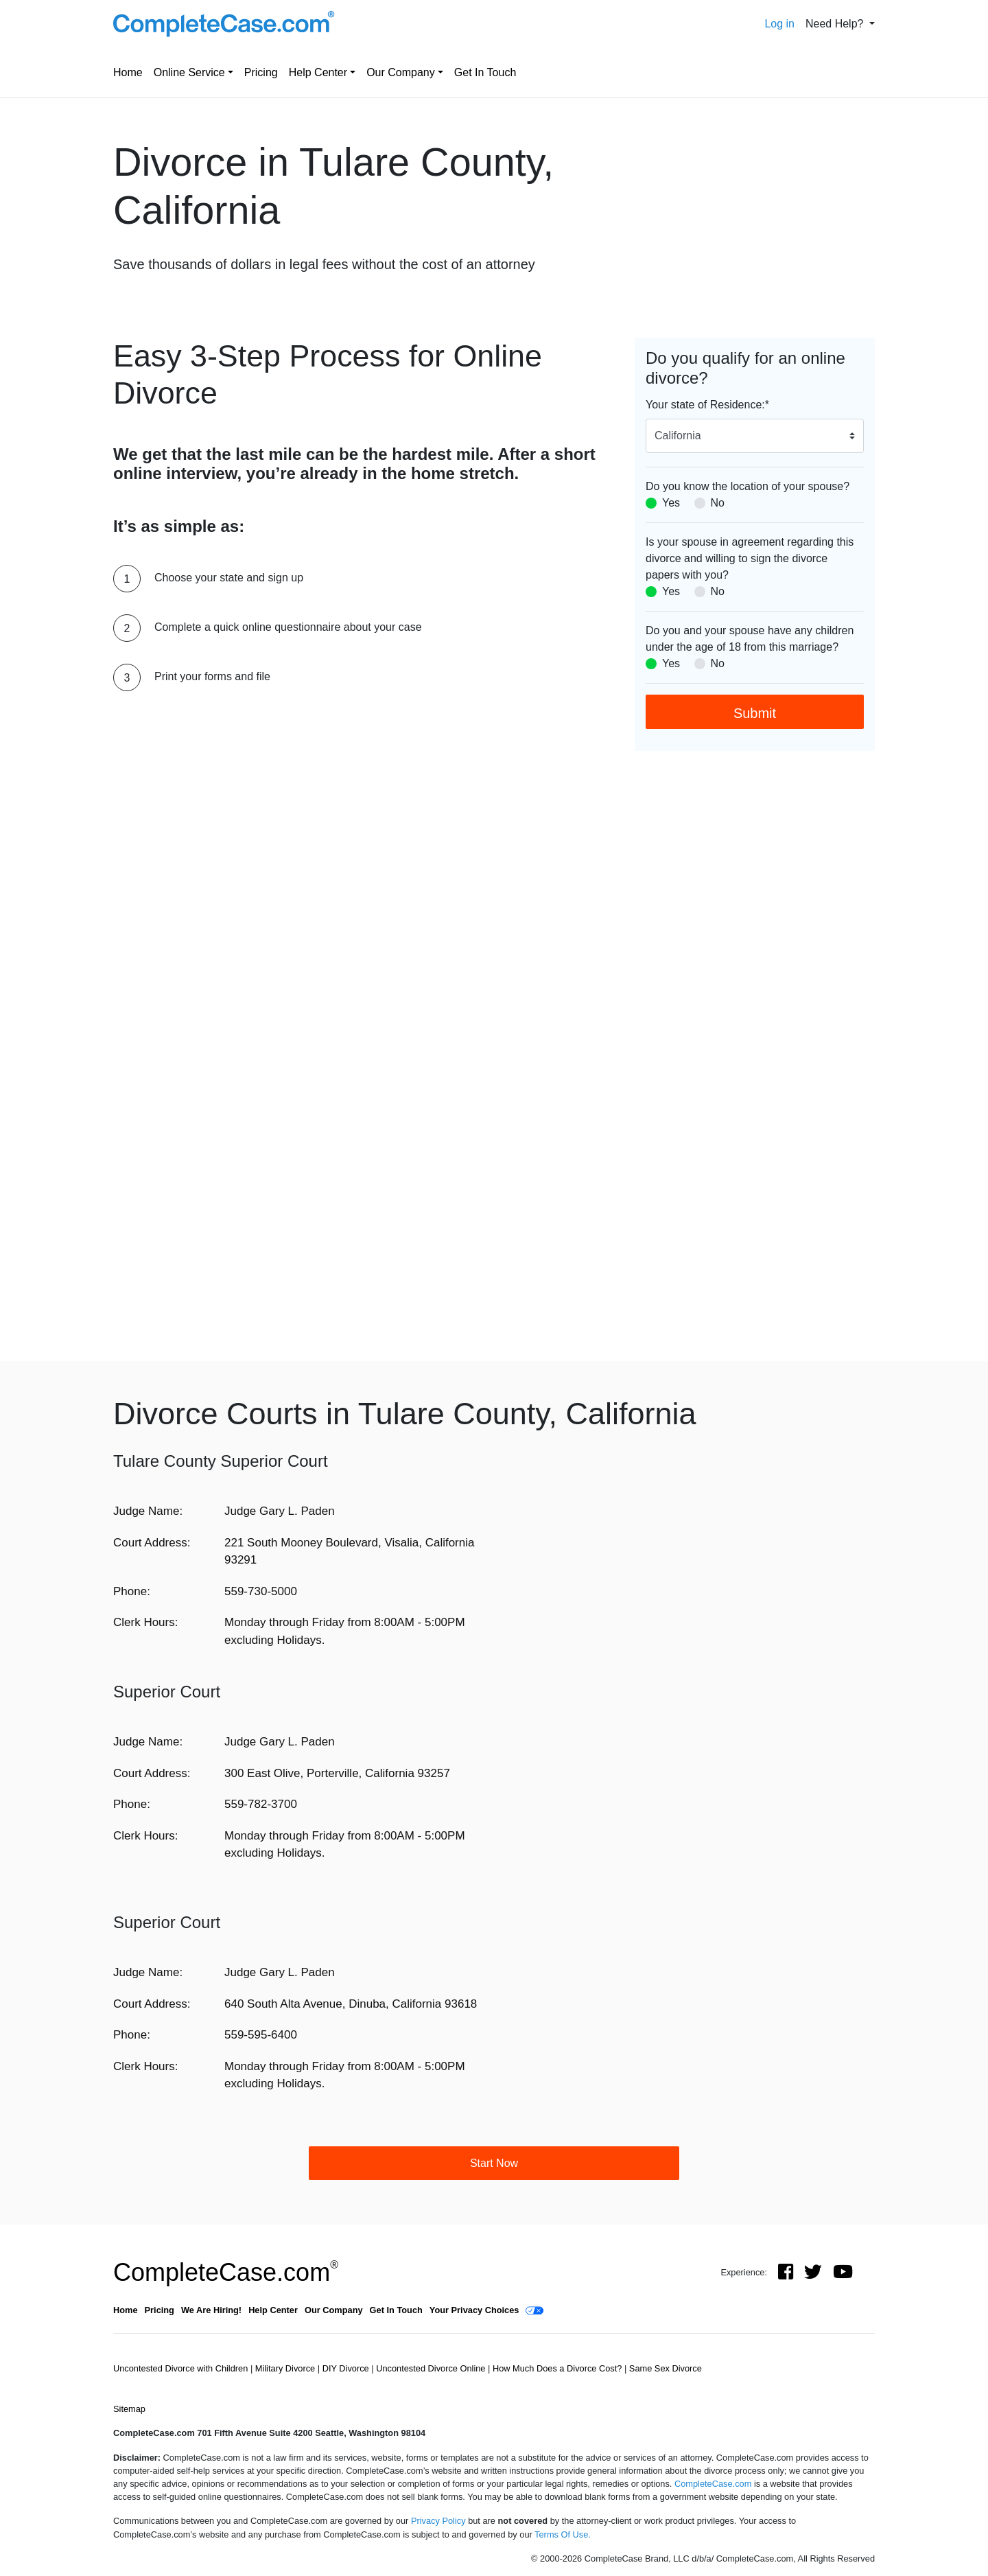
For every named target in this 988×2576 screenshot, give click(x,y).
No (718, 503)
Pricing (261, 72)
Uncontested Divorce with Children (181, 2368)
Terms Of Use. (562, 2534)
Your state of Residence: (707, 404)
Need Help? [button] (836, 24)
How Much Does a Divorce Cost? (558, 2368)
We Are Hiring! (211, 2310)
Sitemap (129, 2409)
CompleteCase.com (225, 2272)
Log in (779, 24)
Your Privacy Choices (474, 2310)
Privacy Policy (438, 2521)
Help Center (318, 72)
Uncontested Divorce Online (432, 2368)
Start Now (494, 2163)
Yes (671, 503)
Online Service (189, 72)
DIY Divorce (347, 2368)
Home (128, 72)
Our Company (400, 72)
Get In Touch (485, 72)
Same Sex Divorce (665, 2368)
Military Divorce (286, 2368)
